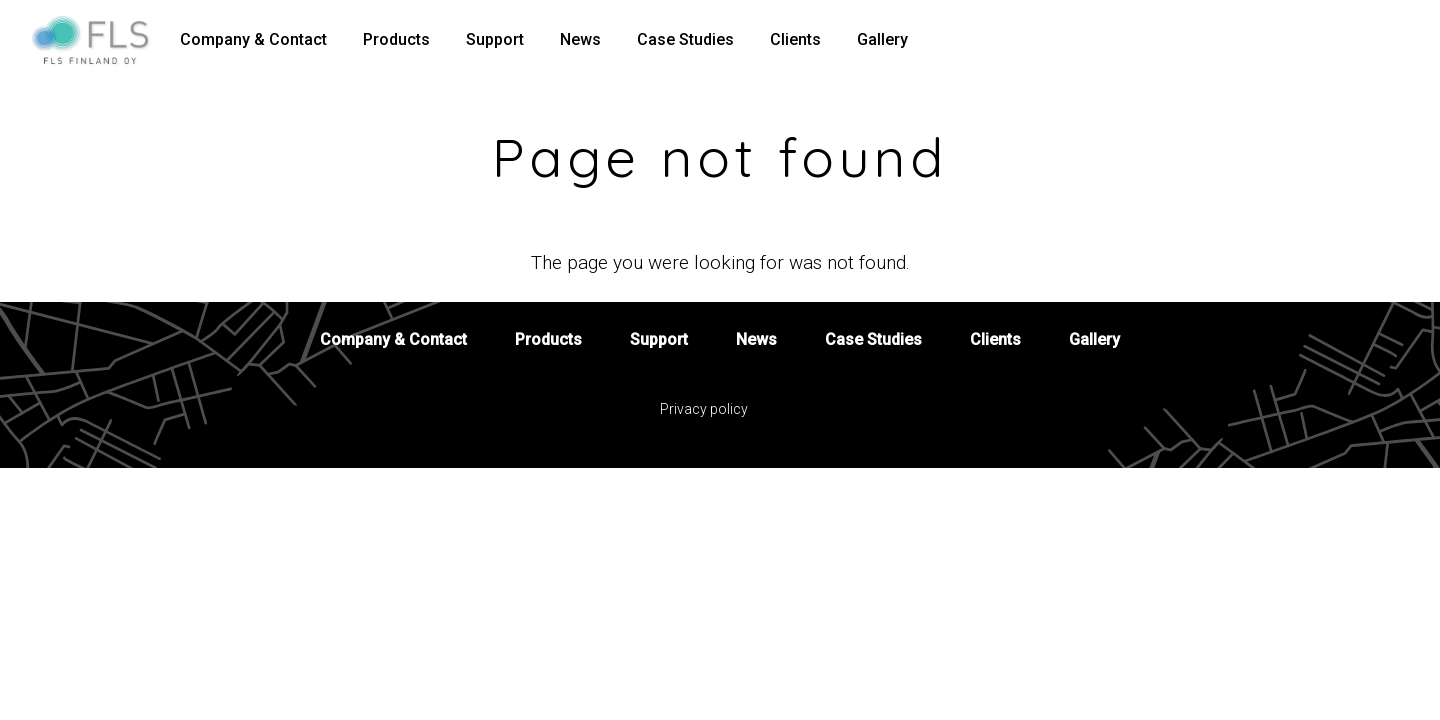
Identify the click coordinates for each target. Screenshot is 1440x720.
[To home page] (98, 40)
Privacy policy (704, 409)
